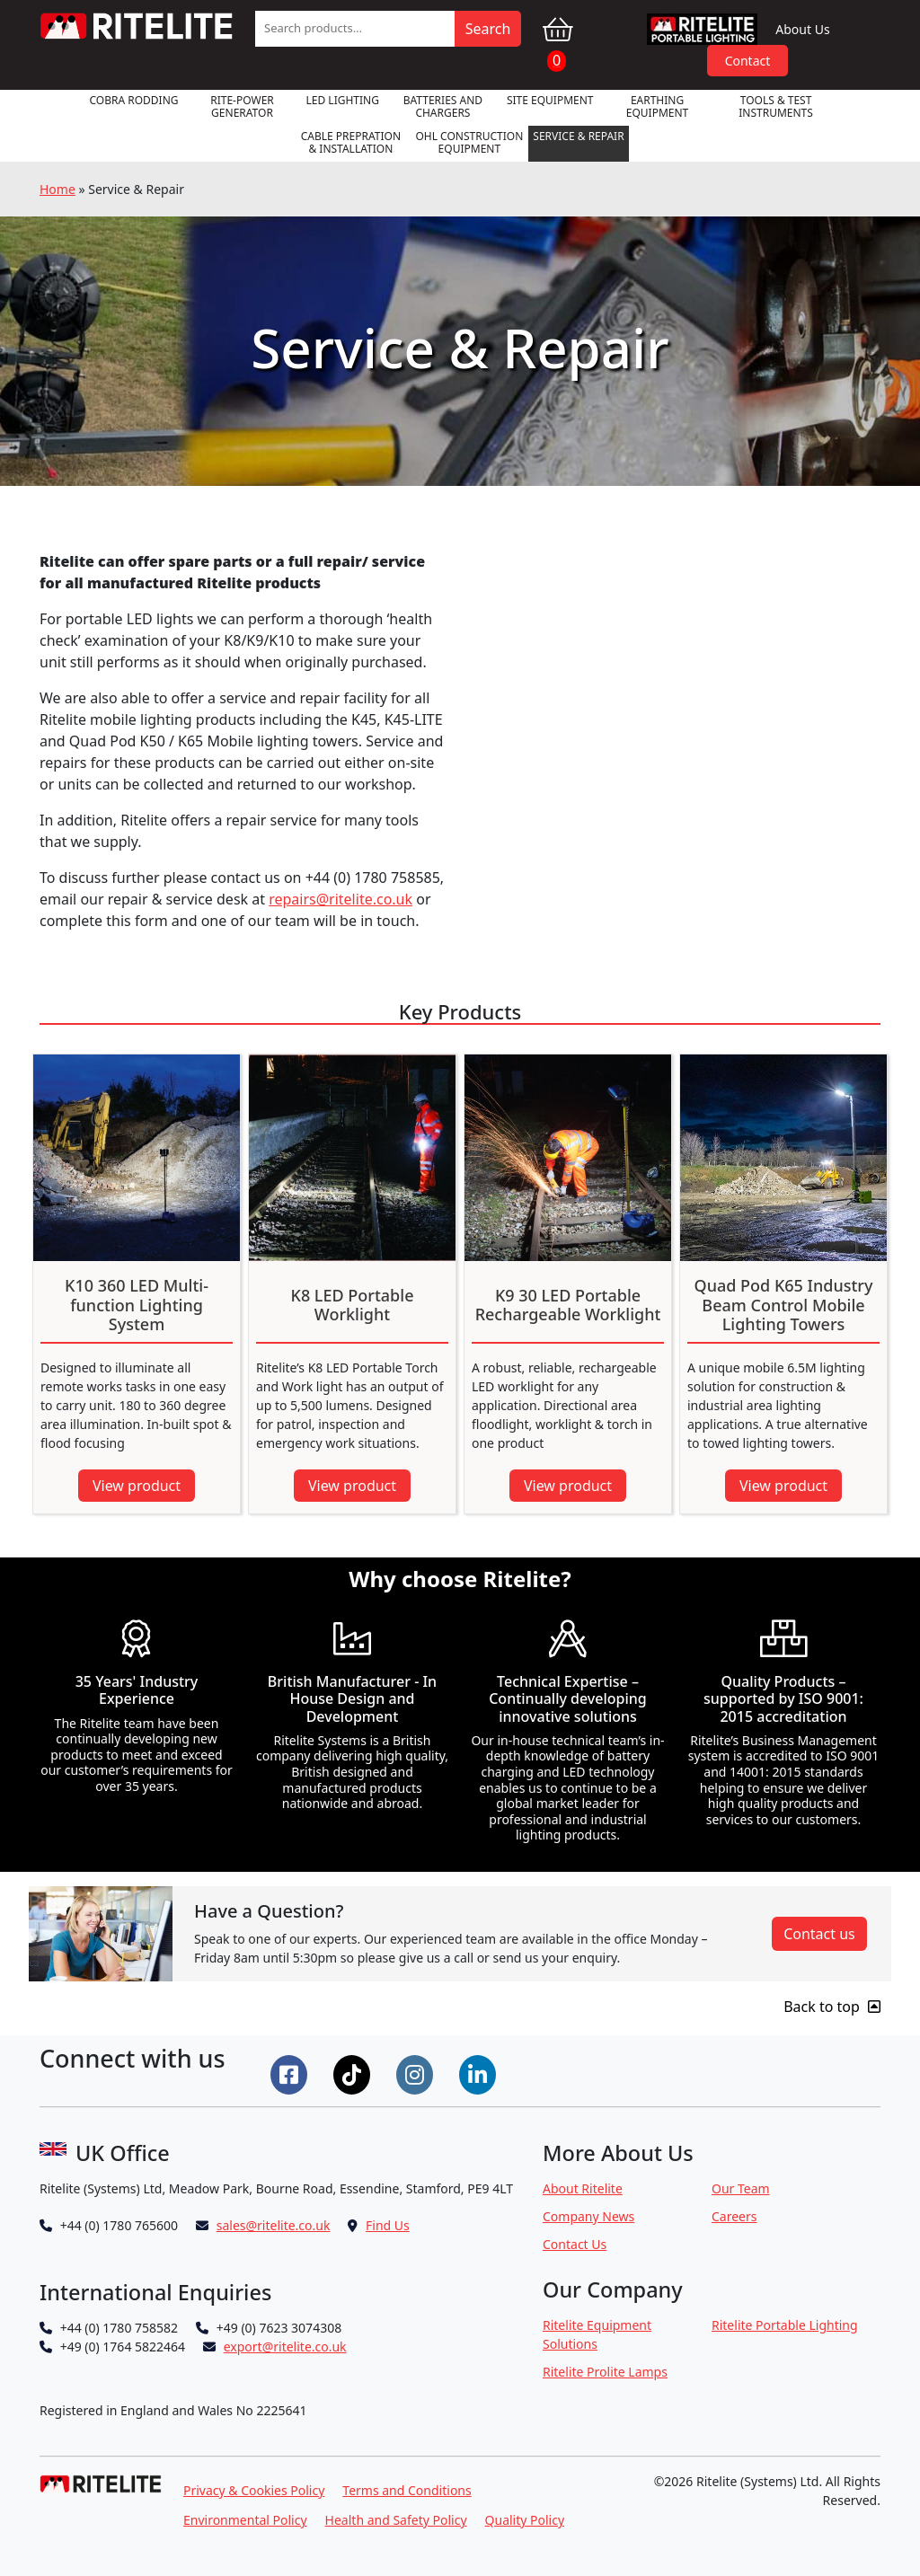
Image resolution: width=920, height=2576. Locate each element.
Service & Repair (578, 136)
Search (488, 29)
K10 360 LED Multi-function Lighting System (136, 1305)
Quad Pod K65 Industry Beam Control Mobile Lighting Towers (783, 1305)
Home (57, 189)
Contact (748, 60)
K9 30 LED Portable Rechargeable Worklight (568, 1305)
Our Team (741, 2188)
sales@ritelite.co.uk (274, 2225)
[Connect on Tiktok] (354, 2073)
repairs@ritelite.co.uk (340, 899)
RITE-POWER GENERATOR (242, 106)
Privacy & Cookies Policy (253, 2490)
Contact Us (574, 2244)
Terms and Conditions (406, 2490)
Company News (588, 2216)
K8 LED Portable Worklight (352, 1305)
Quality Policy (525, 2519)
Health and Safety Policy (396, 2519)
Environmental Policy (245, 2519)
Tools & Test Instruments (776, 106)
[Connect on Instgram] (416, 2073)
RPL (703, 29)
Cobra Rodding (133, 100)
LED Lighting (342, 100)
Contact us (819, 1934)
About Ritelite (583, 2188)
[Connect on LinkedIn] (479, 2073)
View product (137, 1485)
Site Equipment (550, 100)
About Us (802, 29)
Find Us (388, 2225)
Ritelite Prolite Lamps (605, 2371)
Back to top (831, 2006)
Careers (734, 2216)
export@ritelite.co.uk (285, 2346)
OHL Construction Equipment (469, 142)
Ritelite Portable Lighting (785, 2324)
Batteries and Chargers (442, 106)
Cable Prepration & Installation (351, 142)
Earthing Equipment (657, 106)
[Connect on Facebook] (291, 2073)
